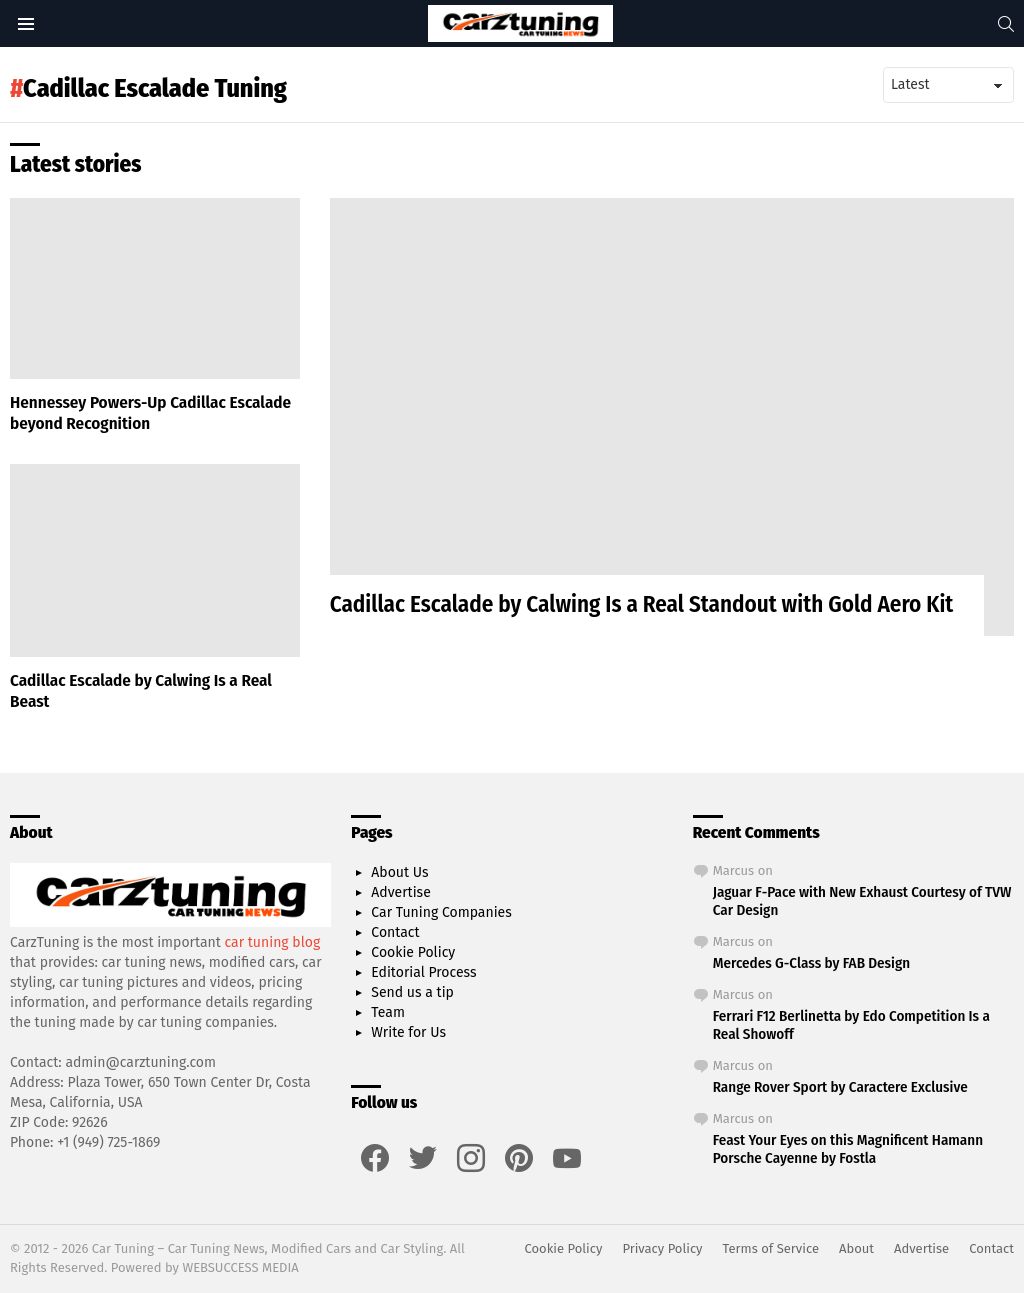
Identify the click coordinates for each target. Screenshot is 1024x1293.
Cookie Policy (413, 952)
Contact (395, 932)
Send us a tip (412, 992)
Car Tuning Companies (441, 912)
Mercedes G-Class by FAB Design (811, 963)
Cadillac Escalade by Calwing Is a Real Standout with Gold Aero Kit (642, 604)
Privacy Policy (662, 1248)
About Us (399, 872)
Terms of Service (771, 1248)
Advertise (400, 892)
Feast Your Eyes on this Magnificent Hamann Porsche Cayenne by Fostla (848, 1149)
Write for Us (408, 1032)
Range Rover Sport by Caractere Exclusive (840, 1087)
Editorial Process (423, 972)
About (856, 1248)
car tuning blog (273, 942)
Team (388, 1012)
